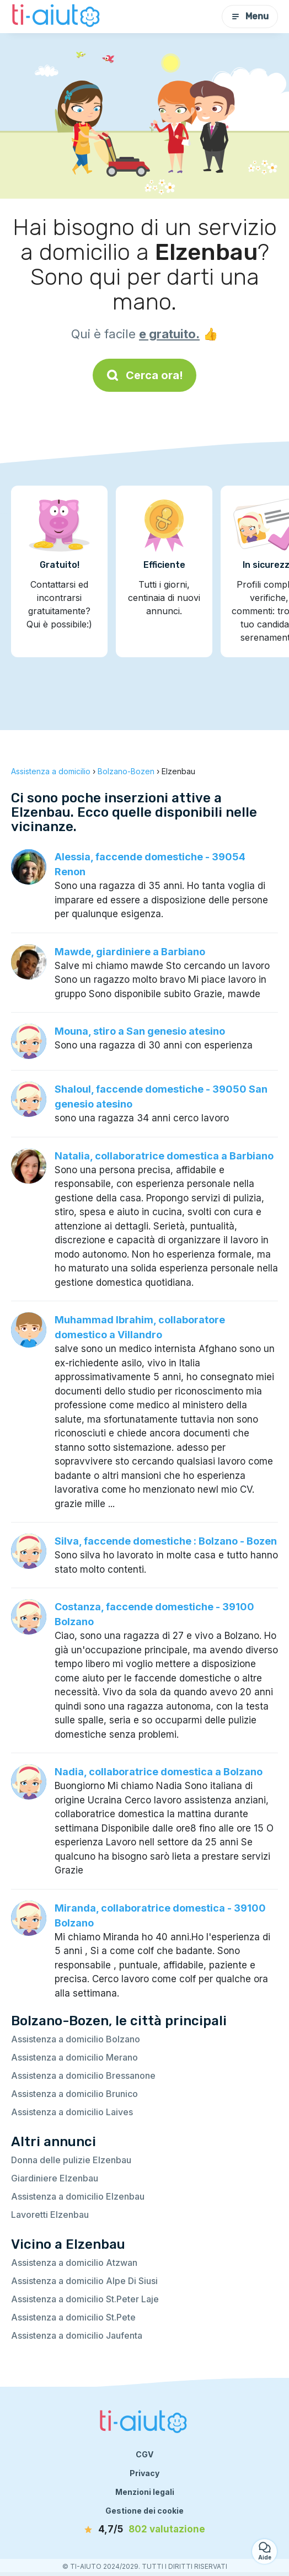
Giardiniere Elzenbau (54, 2178)
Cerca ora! (144, 375)
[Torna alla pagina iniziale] (57, 16)
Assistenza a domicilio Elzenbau (77, 2196)
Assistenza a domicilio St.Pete (73, 2317)
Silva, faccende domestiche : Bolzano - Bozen (166, 1541)
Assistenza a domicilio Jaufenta (76, 2335)
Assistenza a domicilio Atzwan (74, 2262)
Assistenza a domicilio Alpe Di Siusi (84, 2280)
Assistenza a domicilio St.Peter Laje (85, 2298)
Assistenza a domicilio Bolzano (75, 2039)
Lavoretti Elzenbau (50, 2214)
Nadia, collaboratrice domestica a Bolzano (159, 1771)
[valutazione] (144, 2529)
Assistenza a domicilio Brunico (74, 2093)
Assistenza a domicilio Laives (72, 2111)
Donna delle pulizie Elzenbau (71, 2159)
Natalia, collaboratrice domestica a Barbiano (164, 1156)
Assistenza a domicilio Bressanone (83, 2075)
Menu (250, 16)
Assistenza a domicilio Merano (74, 2057)
